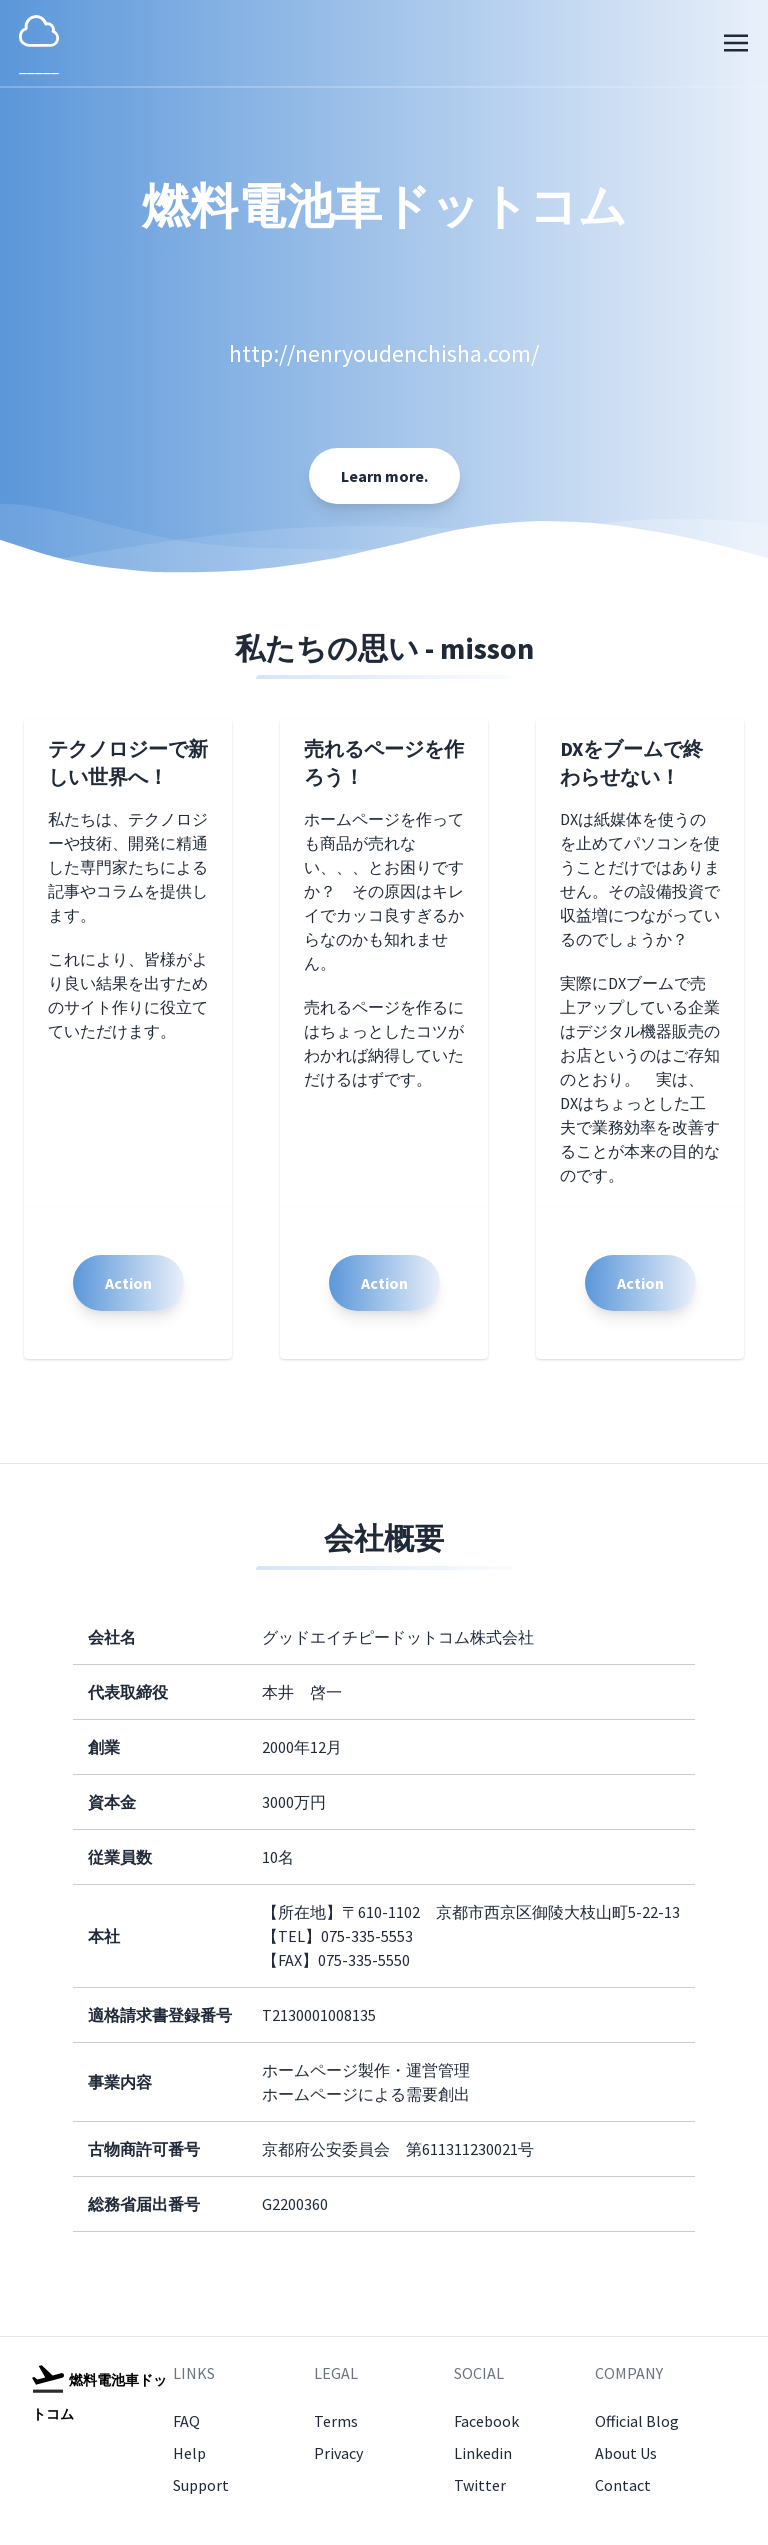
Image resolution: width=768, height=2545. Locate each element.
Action (128, 1283)
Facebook (486, 2421)
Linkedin (483, 2453)
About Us (626, 2453)
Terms (336, 2421)
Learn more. (384, 476)
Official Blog (637, 2421)
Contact (623, 2485)
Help (189, 2453)
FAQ (186, 2421)
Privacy (338, 2453)
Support (201, 2485)
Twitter (480, 2485)
